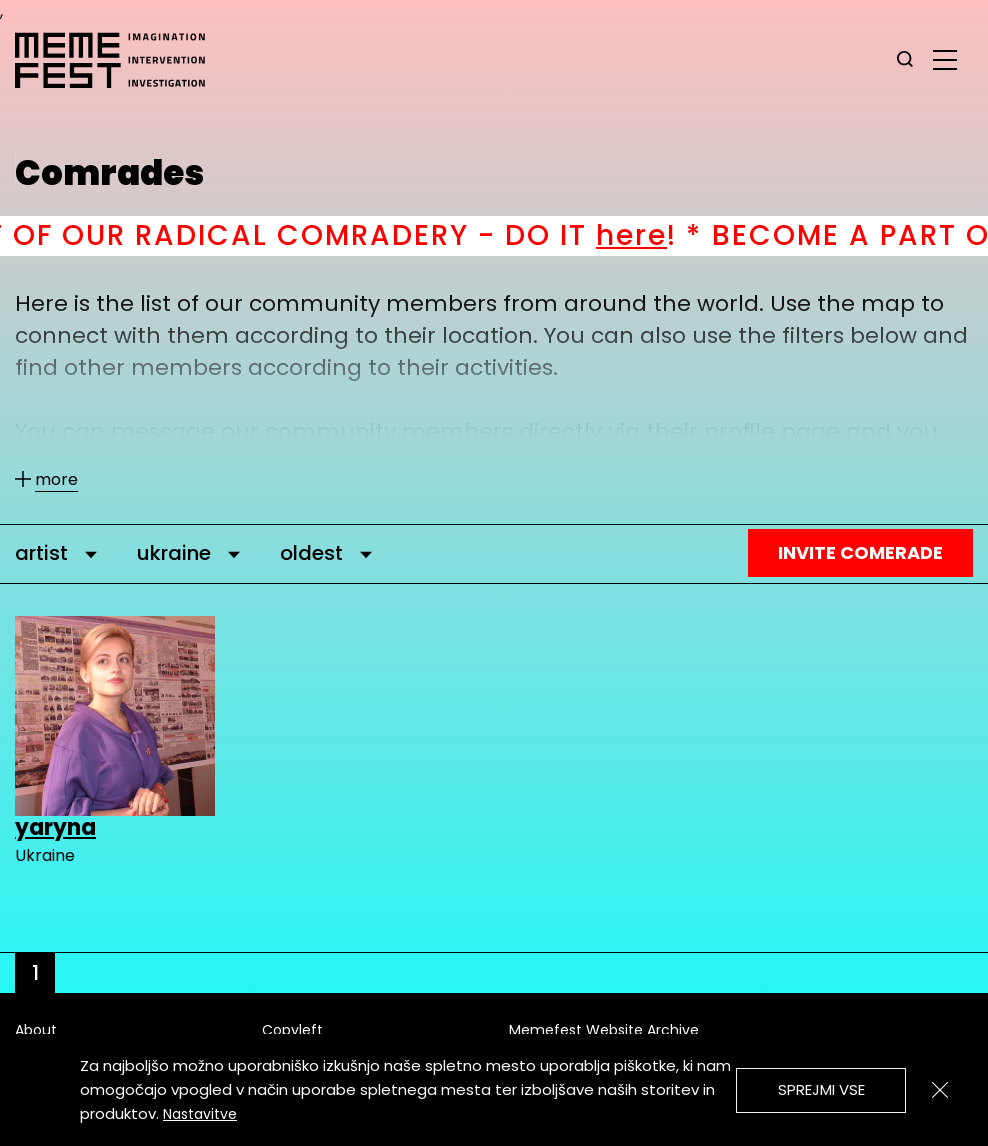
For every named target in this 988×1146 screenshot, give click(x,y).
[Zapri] (940, 1090)
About (36, 1030)
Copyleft (292, 1030)
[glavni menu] (945, 59)
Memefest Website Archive (604, 1030)
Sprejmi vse (821, 1089)
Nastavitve (200, 1114)
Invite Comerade (860, 552)
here (659, 235)
